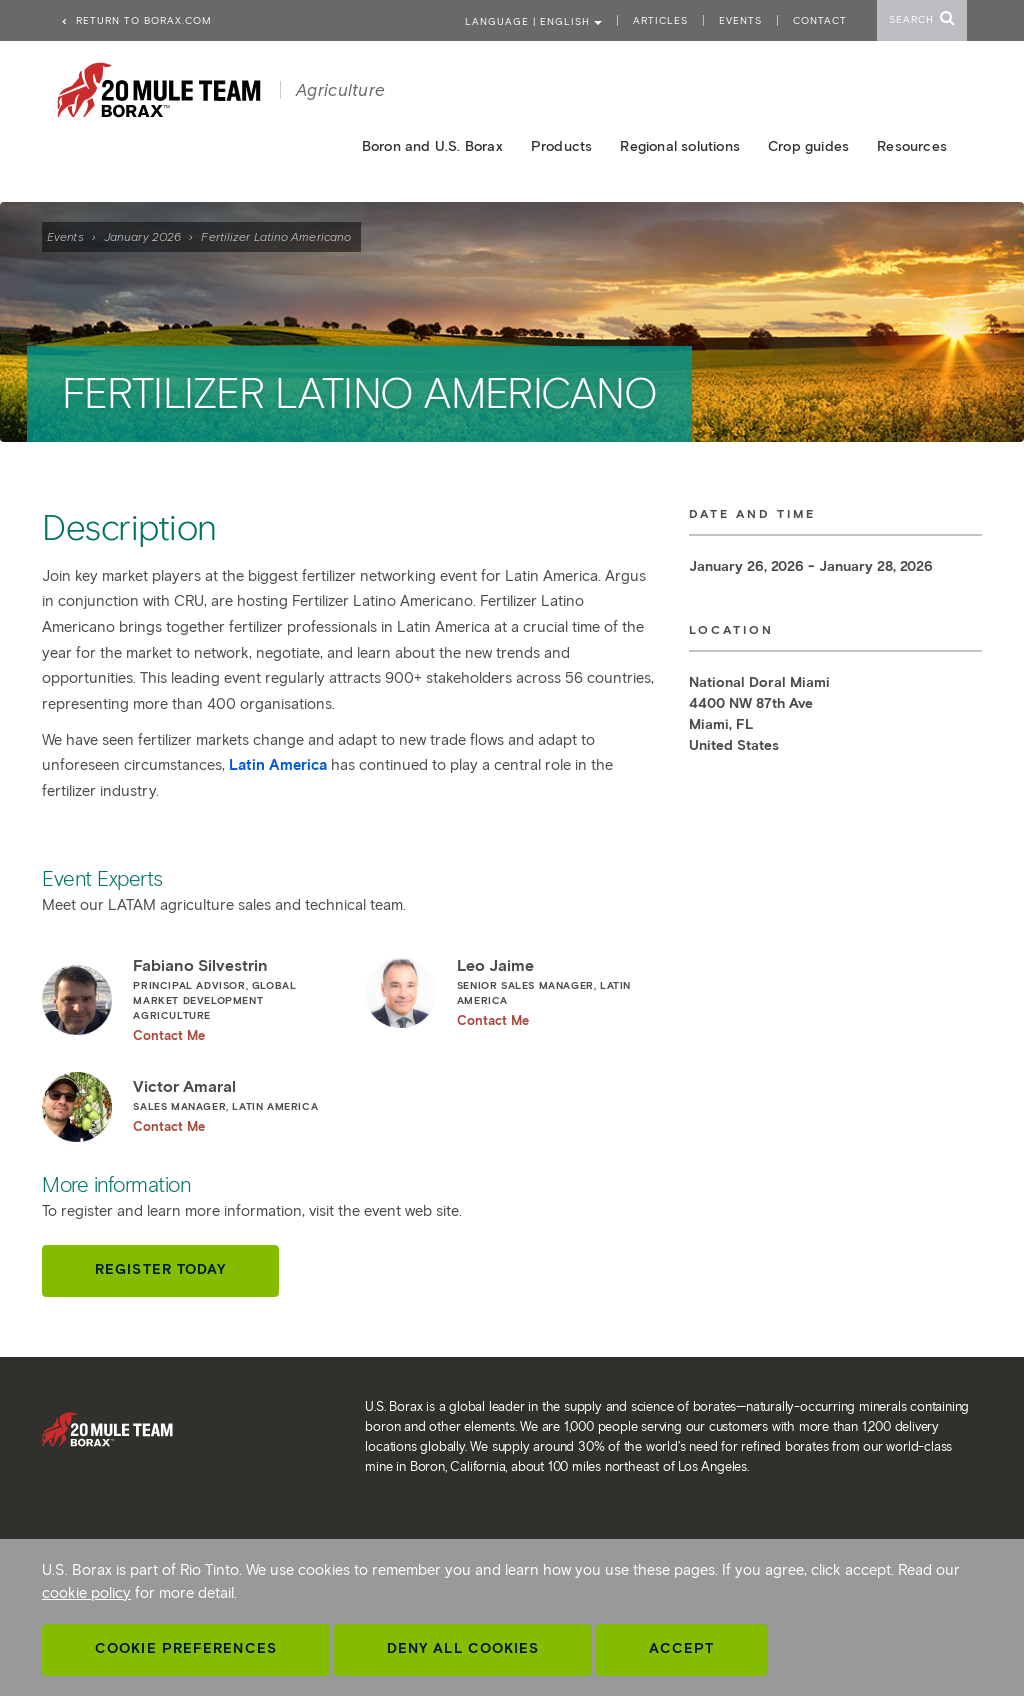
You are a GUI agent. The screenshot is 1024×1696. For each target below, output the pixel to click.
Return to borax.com (136, 20)
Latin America (278, 765)
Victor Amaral (233, 1105)
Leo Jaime (557, 992)
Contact (820, 20)
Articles (660, 20)
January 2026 (142, 236)
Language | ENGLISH (533, 21)
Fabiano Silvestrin (233, 999)
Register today (160, 1269)
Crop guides (808, 146)
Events (65, 236)
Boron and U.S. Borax (432, 146)
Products (562, 146)
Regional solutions (680, 146)
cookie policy (86, 1593)
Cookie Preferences (186, 1648)
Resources (912, 146)
